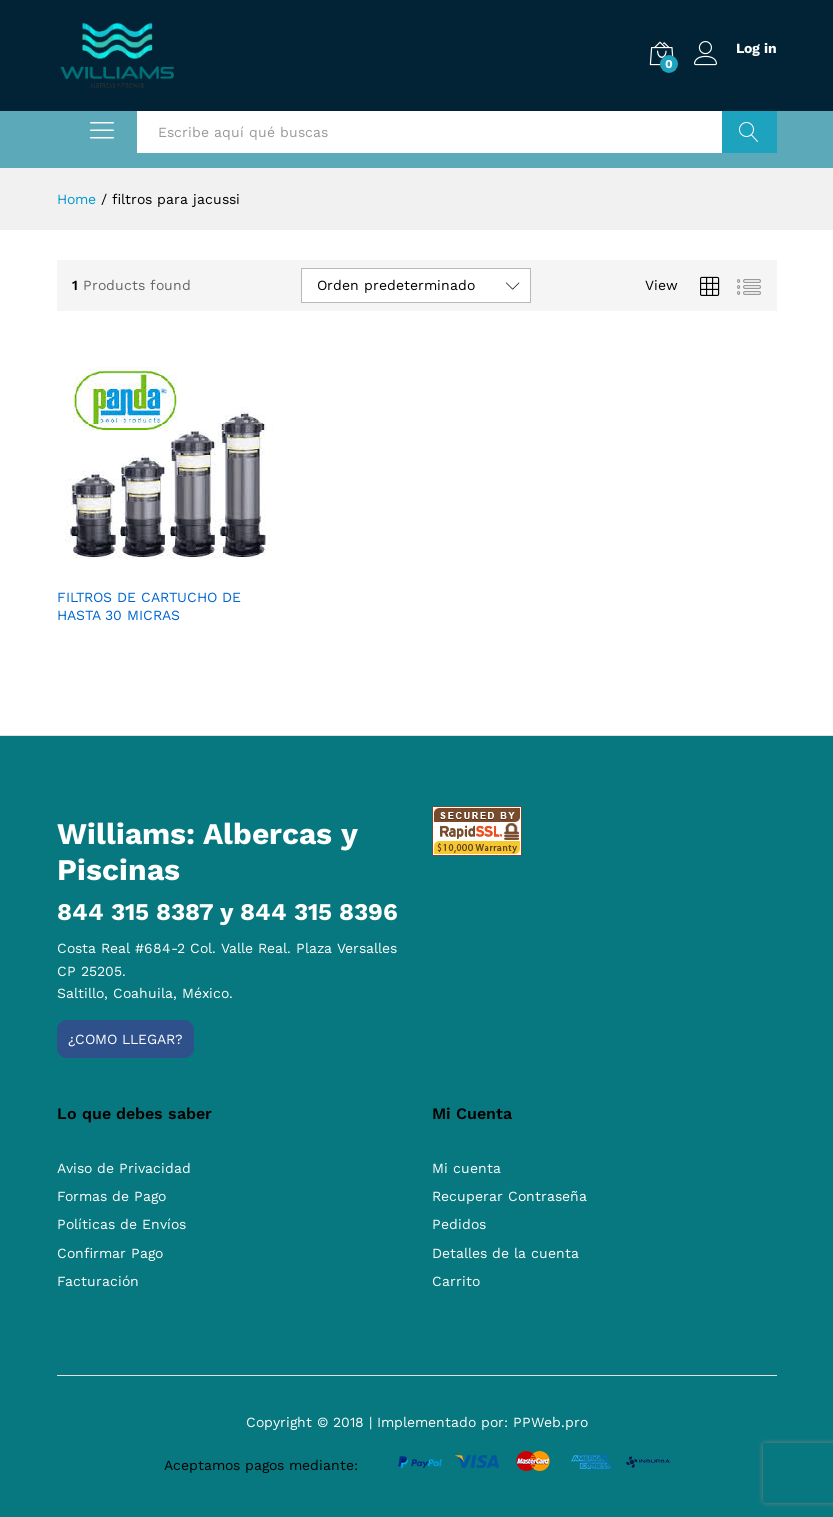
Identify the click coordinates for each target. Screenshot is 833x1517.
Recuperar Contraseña (509, 1196)
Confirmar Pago (110, 1253)
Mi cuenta (466, 1168)
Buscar (749, 132)
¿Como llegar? (125, 1039)
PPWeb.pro (550, 1422)
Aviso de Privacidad (124, 1168)
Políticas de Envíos (121, 1224)
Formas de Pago (111, 1196)
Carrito (456, 1281)
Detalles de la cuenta (505, 1253)
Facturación (98, 1281)
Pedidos (459, 1224)
